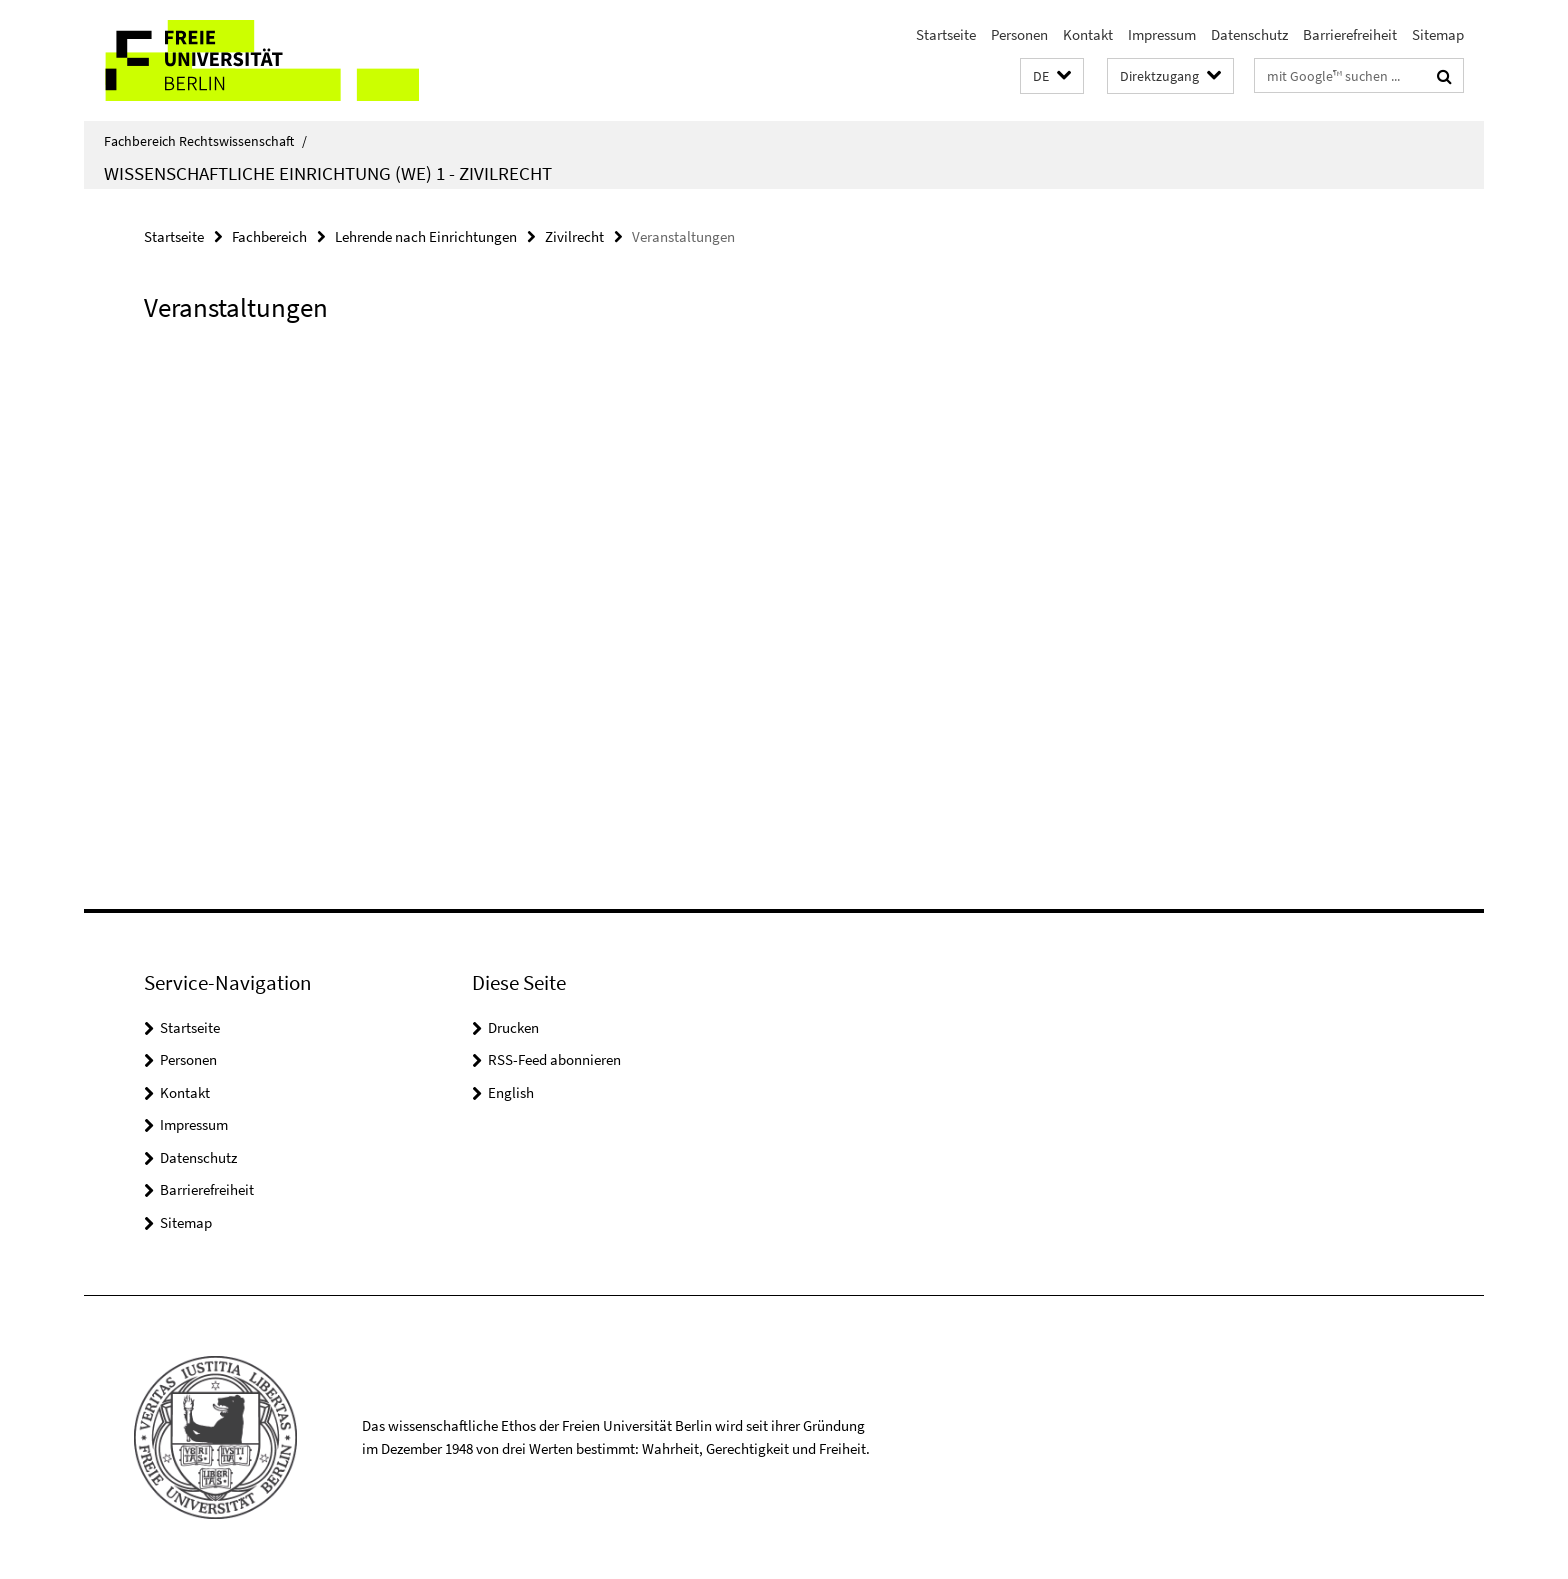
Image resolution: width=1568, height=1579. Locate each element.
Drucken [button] (513, 1027)
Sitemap (1438, 34)
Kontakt (1088, 34)
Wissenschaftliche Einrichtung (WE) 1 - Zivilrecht (328, 173)
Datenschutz (1249, 34)
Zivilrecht (574, 236)
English (511, 1092)
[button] (1052, 76)
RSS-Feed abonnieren (554, 1059)
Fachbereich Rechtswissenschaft (205, 141)
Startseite (946, 34)
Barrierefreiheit (1350, 34)
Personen (1019, 34)
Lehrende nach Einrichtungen (426, 236)
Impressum (1162, 34)
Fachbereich (269, 236)
